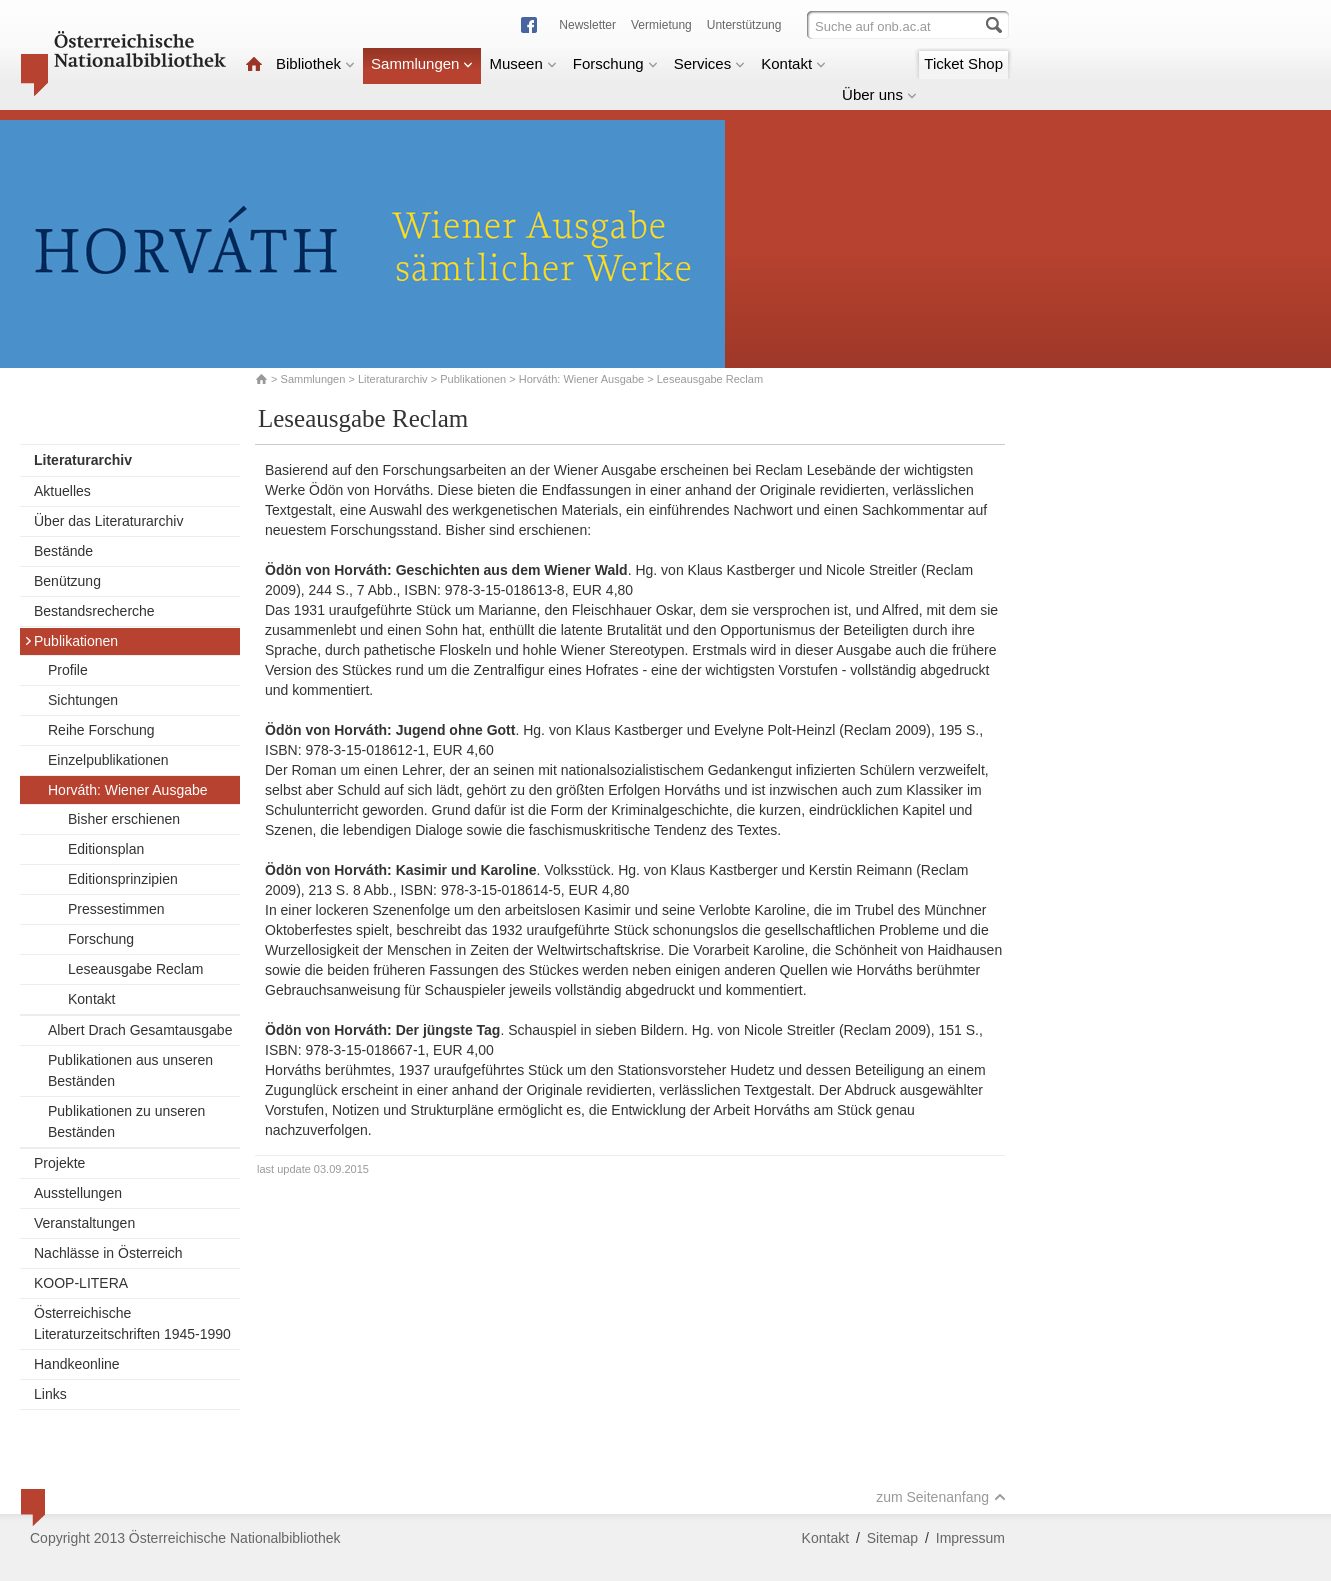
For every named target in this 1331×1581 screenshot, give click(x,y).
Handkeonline (77, 1364)
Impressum (970, 1538)
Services (710, 63)
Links (50, 1394)
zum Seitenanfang (941, 1497)
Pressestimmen (116, 909)
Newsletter (587, 25)
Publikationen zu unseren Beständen (126, 1121)
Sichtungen (83, 700)
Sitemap (892, 1538)
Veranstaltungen (84, 1223)
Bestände (63, 551)
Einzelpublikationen (108, 760)
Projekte (59, 1163)
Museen (522, 63)
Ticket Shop (963, 63)
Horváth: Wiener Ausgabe (581, 379)
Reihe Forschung (101, 730)
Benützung (67, 581)
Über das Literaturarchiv (108, 521)
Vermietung (661, 25)
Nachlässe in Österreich (108, 1253)
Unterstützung (744, 25)
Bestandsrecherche (94, 611)
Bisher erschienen (124, 819)
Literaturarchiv (394, 379)
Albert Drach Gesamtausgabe (140, 1030)
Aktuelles (62, 491)
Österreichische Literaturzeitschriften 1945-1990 (132, 1323)
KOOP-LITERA (81, 1283)
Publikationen (473, 379)
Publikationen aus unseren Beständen (130, 1070)
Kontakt (793, 63)
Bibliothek (315, 63)
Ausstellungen (78, 1193)
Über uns (879, 94)
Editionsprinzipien (123, 879)
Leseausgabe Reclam (135, 969)
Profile (68, 670)
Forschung (615, 63)
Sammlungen (422, 63)
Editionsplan (106, 849)
